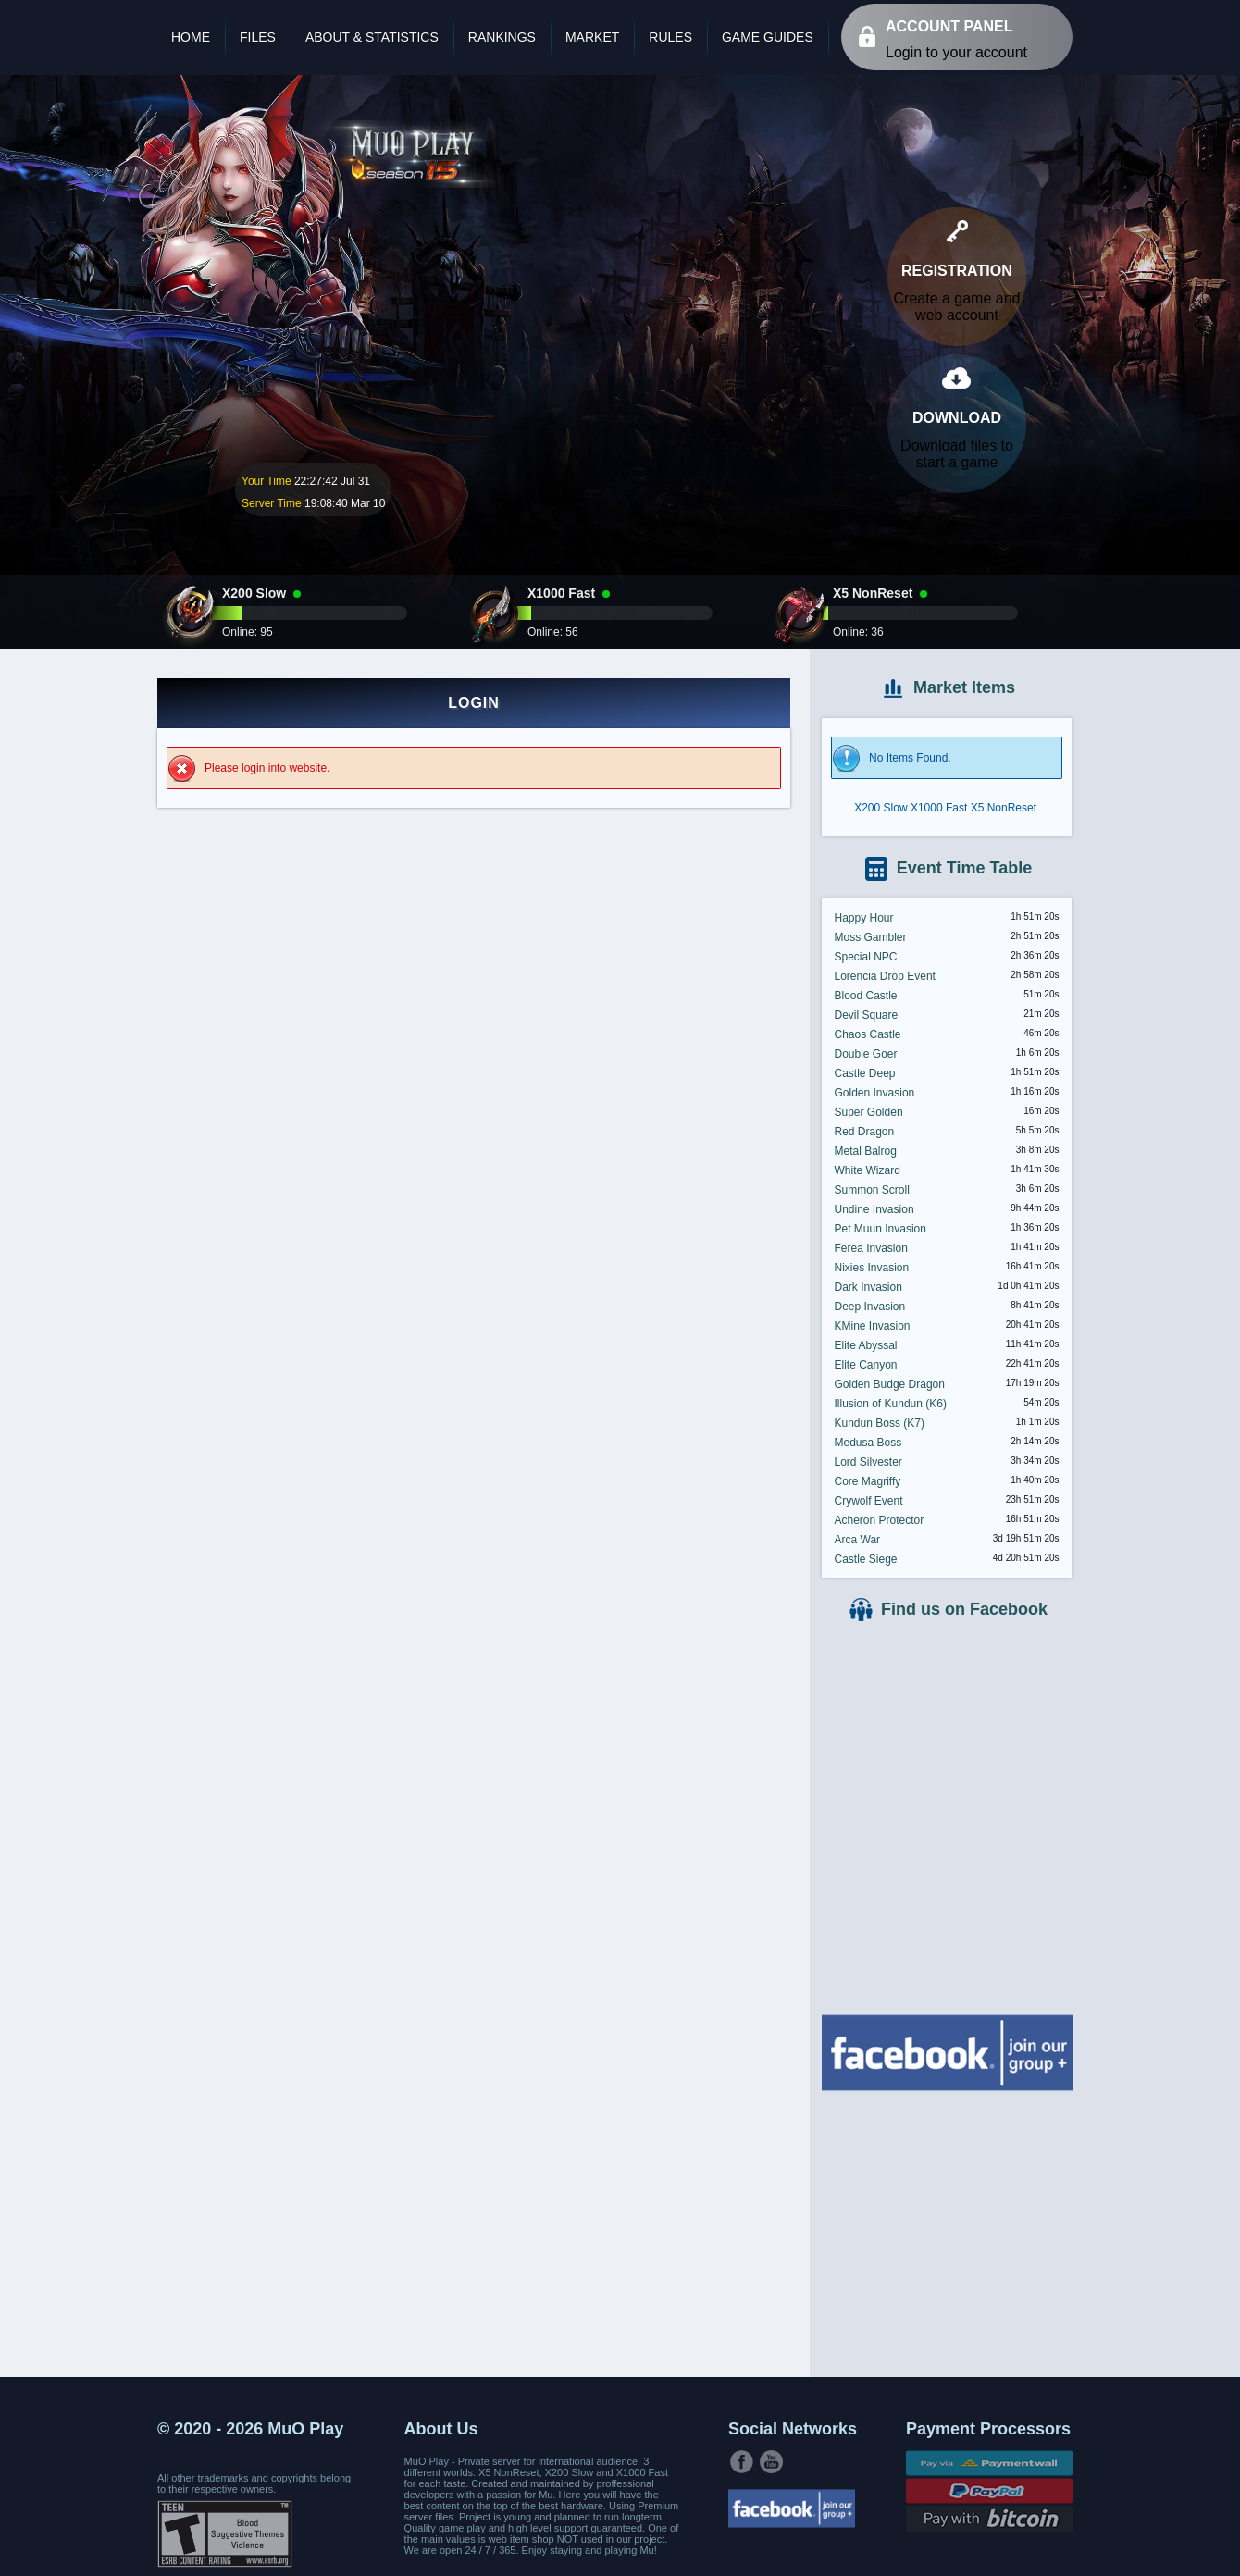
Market (592, 37)
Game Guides (767, 37)
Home (190, 37)
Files (258, 37)
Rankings (502, 37)
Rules (670, 37)
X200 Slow (880, 807)
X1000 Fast (939, 807)
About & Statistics (372, 37)
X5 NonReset (1003, 807)
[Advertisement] (947, 2231)
